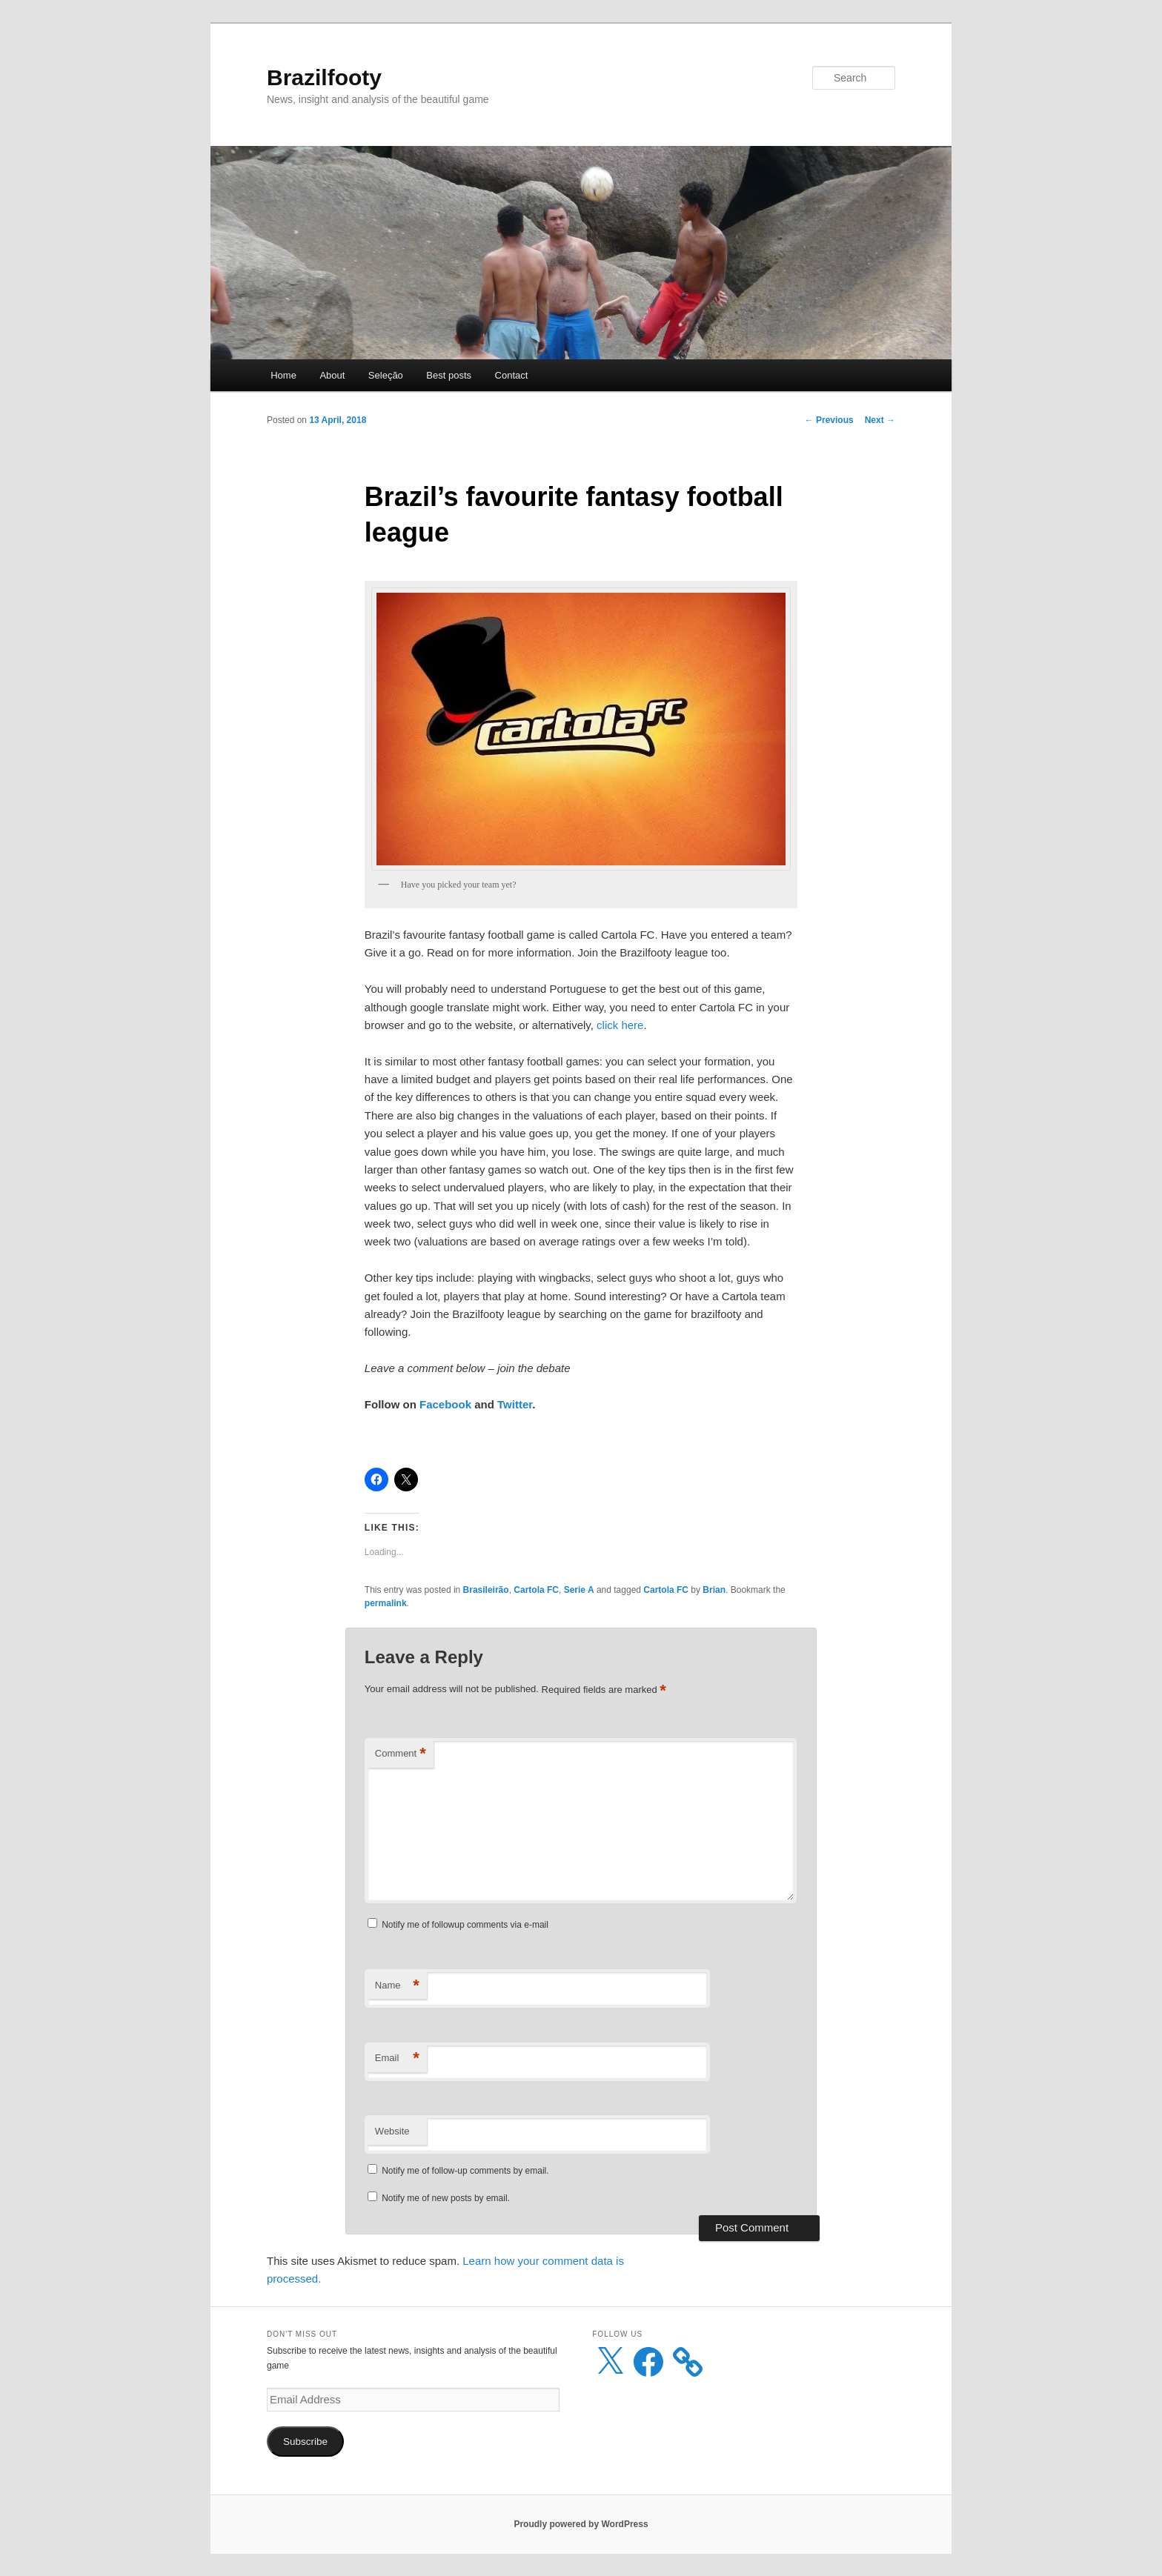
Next (880, 420)
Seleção (385, 375)
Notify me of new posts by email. (446, 2198)
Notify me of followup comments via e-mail (465, 1925)
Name (397, 1986)
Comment (400, 1754)
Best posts (448, 375)
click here (620, 1025)
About (332, 375)
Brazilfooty (324, 77)
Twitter (514, 1404)
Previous (829, 420)
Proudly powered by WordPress (581, 2524)
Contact (511, 375)
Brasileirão (486, 1590)
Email (397, 2058)
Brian (714, 1590)
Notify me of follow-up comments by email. (465, 2171)
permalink (386, 1603)
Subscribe (305, 2441)
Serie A (579, 1590)
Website (392, 2131)
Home (283, 375)
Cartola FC (536, 1590)
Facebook (445, 1404)
